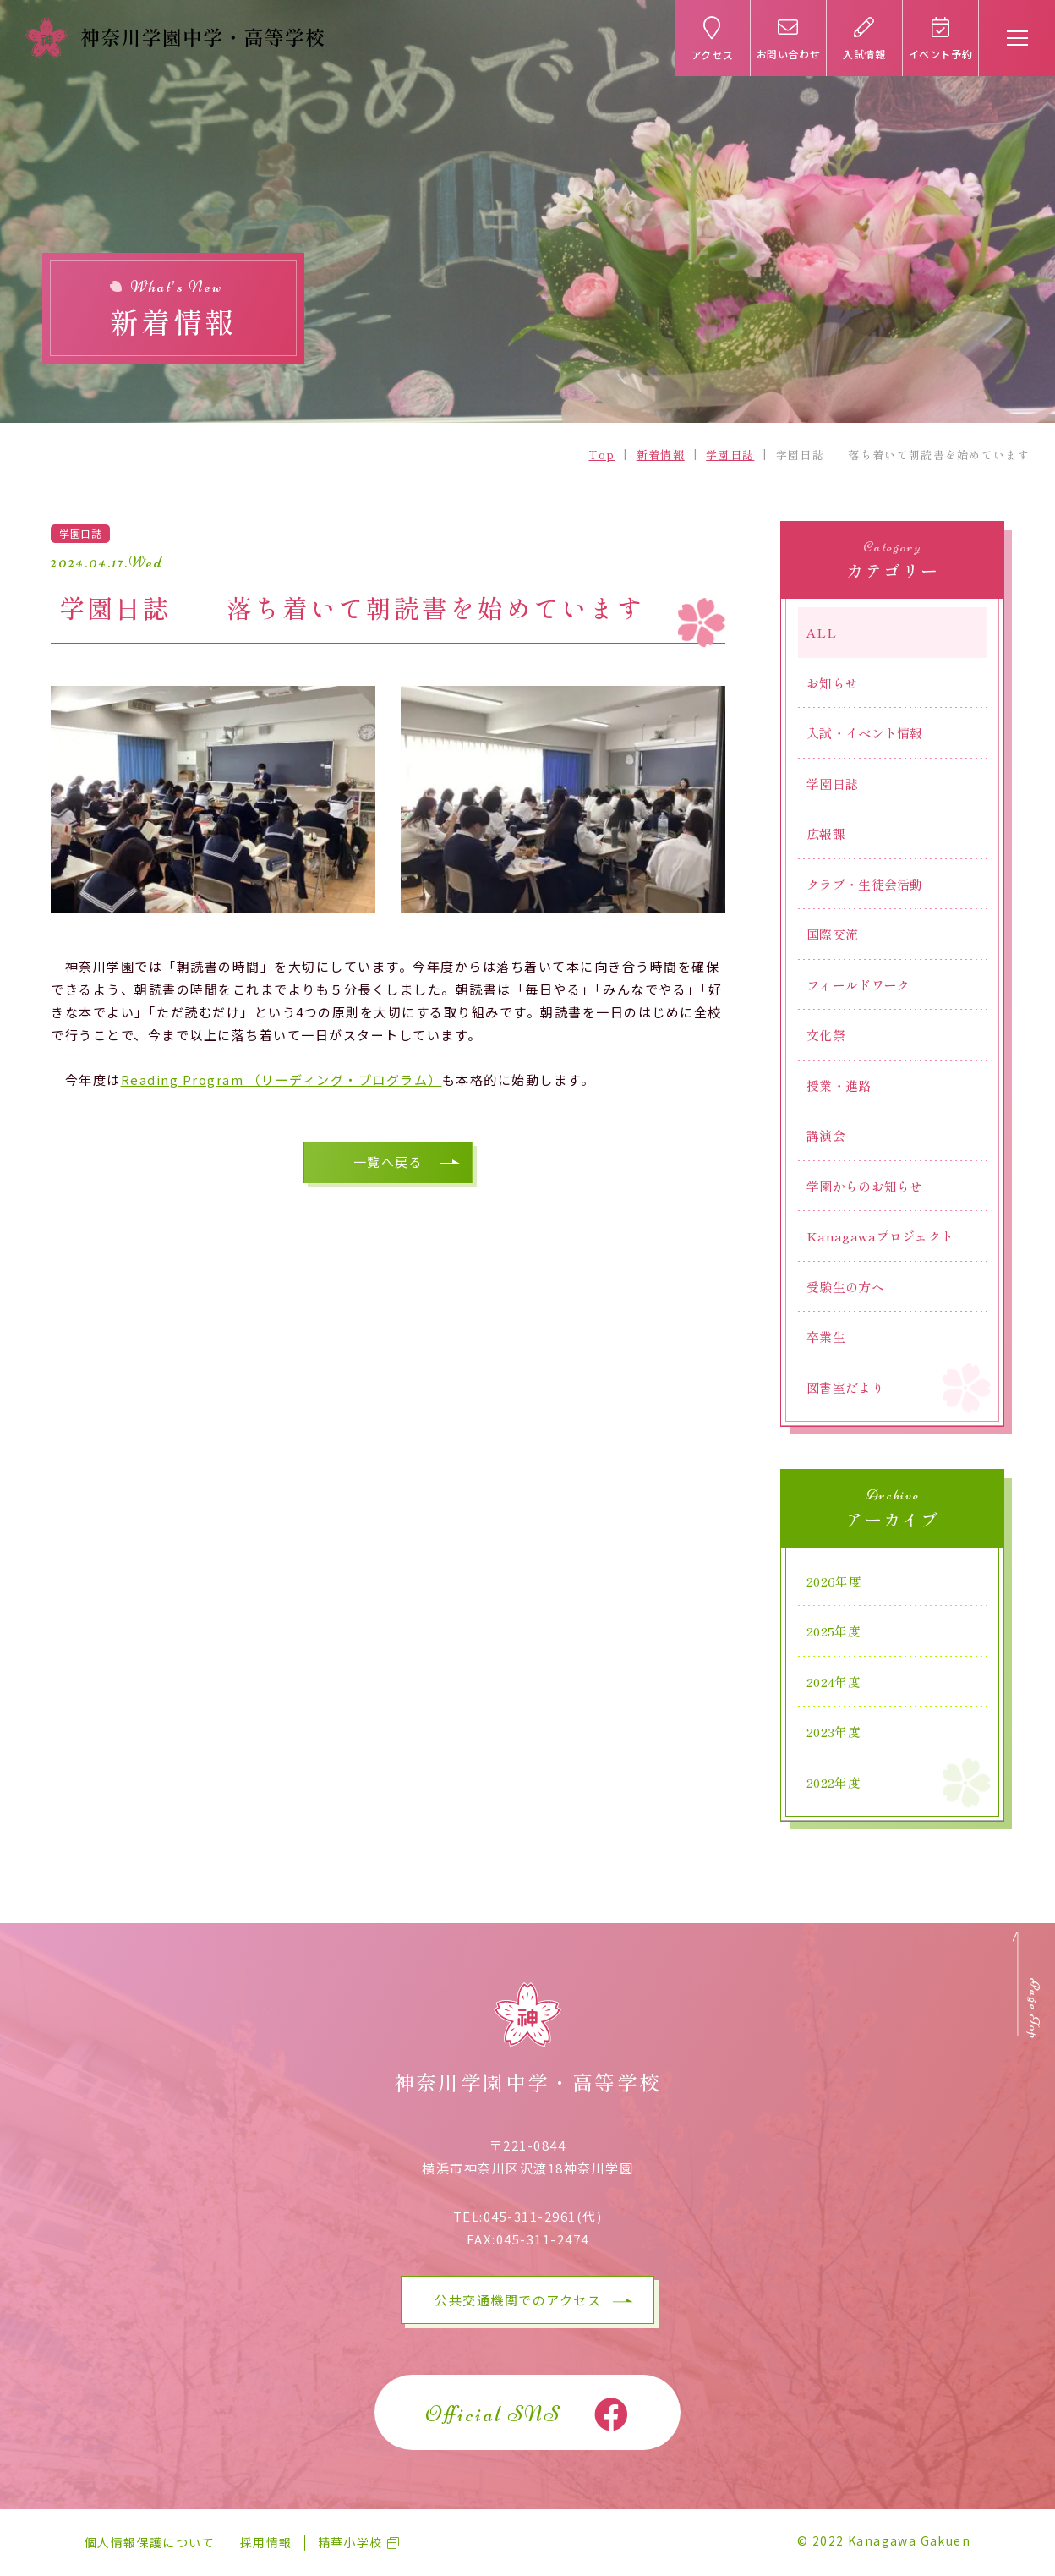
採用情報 (266, 2542)
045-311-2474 (542, 2239)
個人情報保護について (150, 2542)
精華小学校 (350, 2542)
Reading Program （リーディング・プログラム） (281, 1079)
